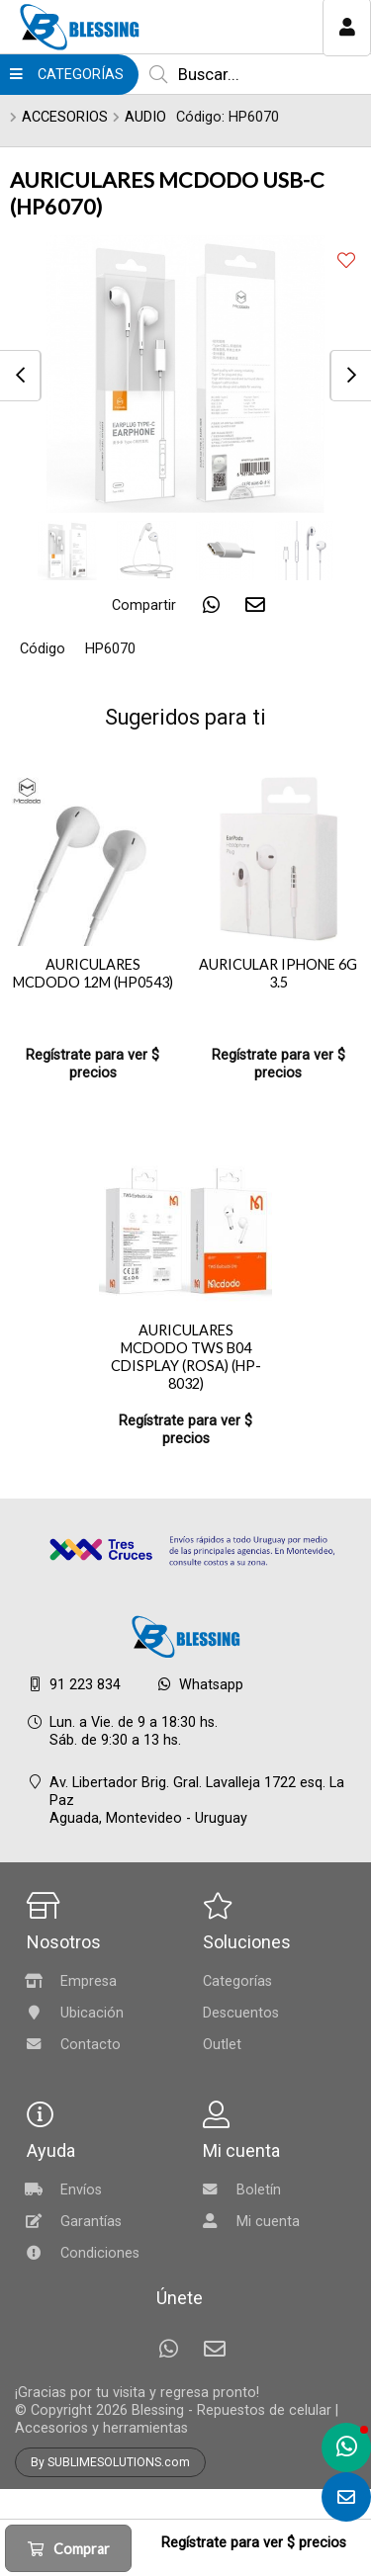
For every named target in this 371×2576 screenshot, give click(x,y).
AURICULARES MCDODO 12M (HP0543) (93, 973)
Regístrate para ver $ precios (92, 1064)
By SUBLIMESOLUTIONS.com (110, 2462)
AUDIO (145, 117)
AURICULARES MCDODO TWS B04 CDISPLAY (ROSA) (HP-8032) (186, 1357)
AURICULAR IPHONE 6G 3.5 (278, 973)
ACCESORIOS (65, 117)
